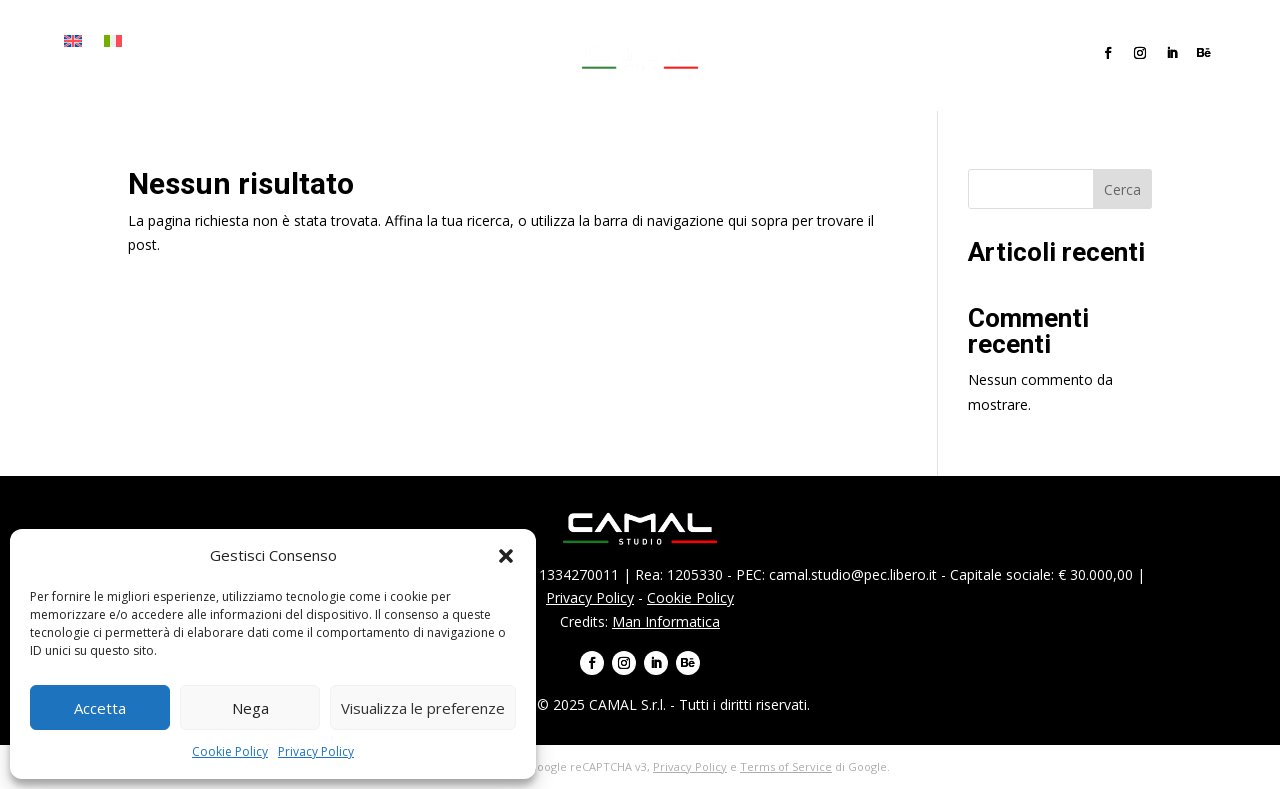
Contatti (94, 71)
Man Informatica (666, 621)
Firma (217, 41)
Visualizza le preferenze (423, 708)
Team (415, 41)
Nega (250, 708)
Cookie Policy (230, 751)
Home (161, 41)
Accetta (100, 708)
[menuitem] (73, 45)
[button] (506, 556)
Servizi (276, 41)
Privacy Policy (316, 751)
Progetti (348, 41)
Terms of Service (786, 766)
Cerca (1122, 189)
